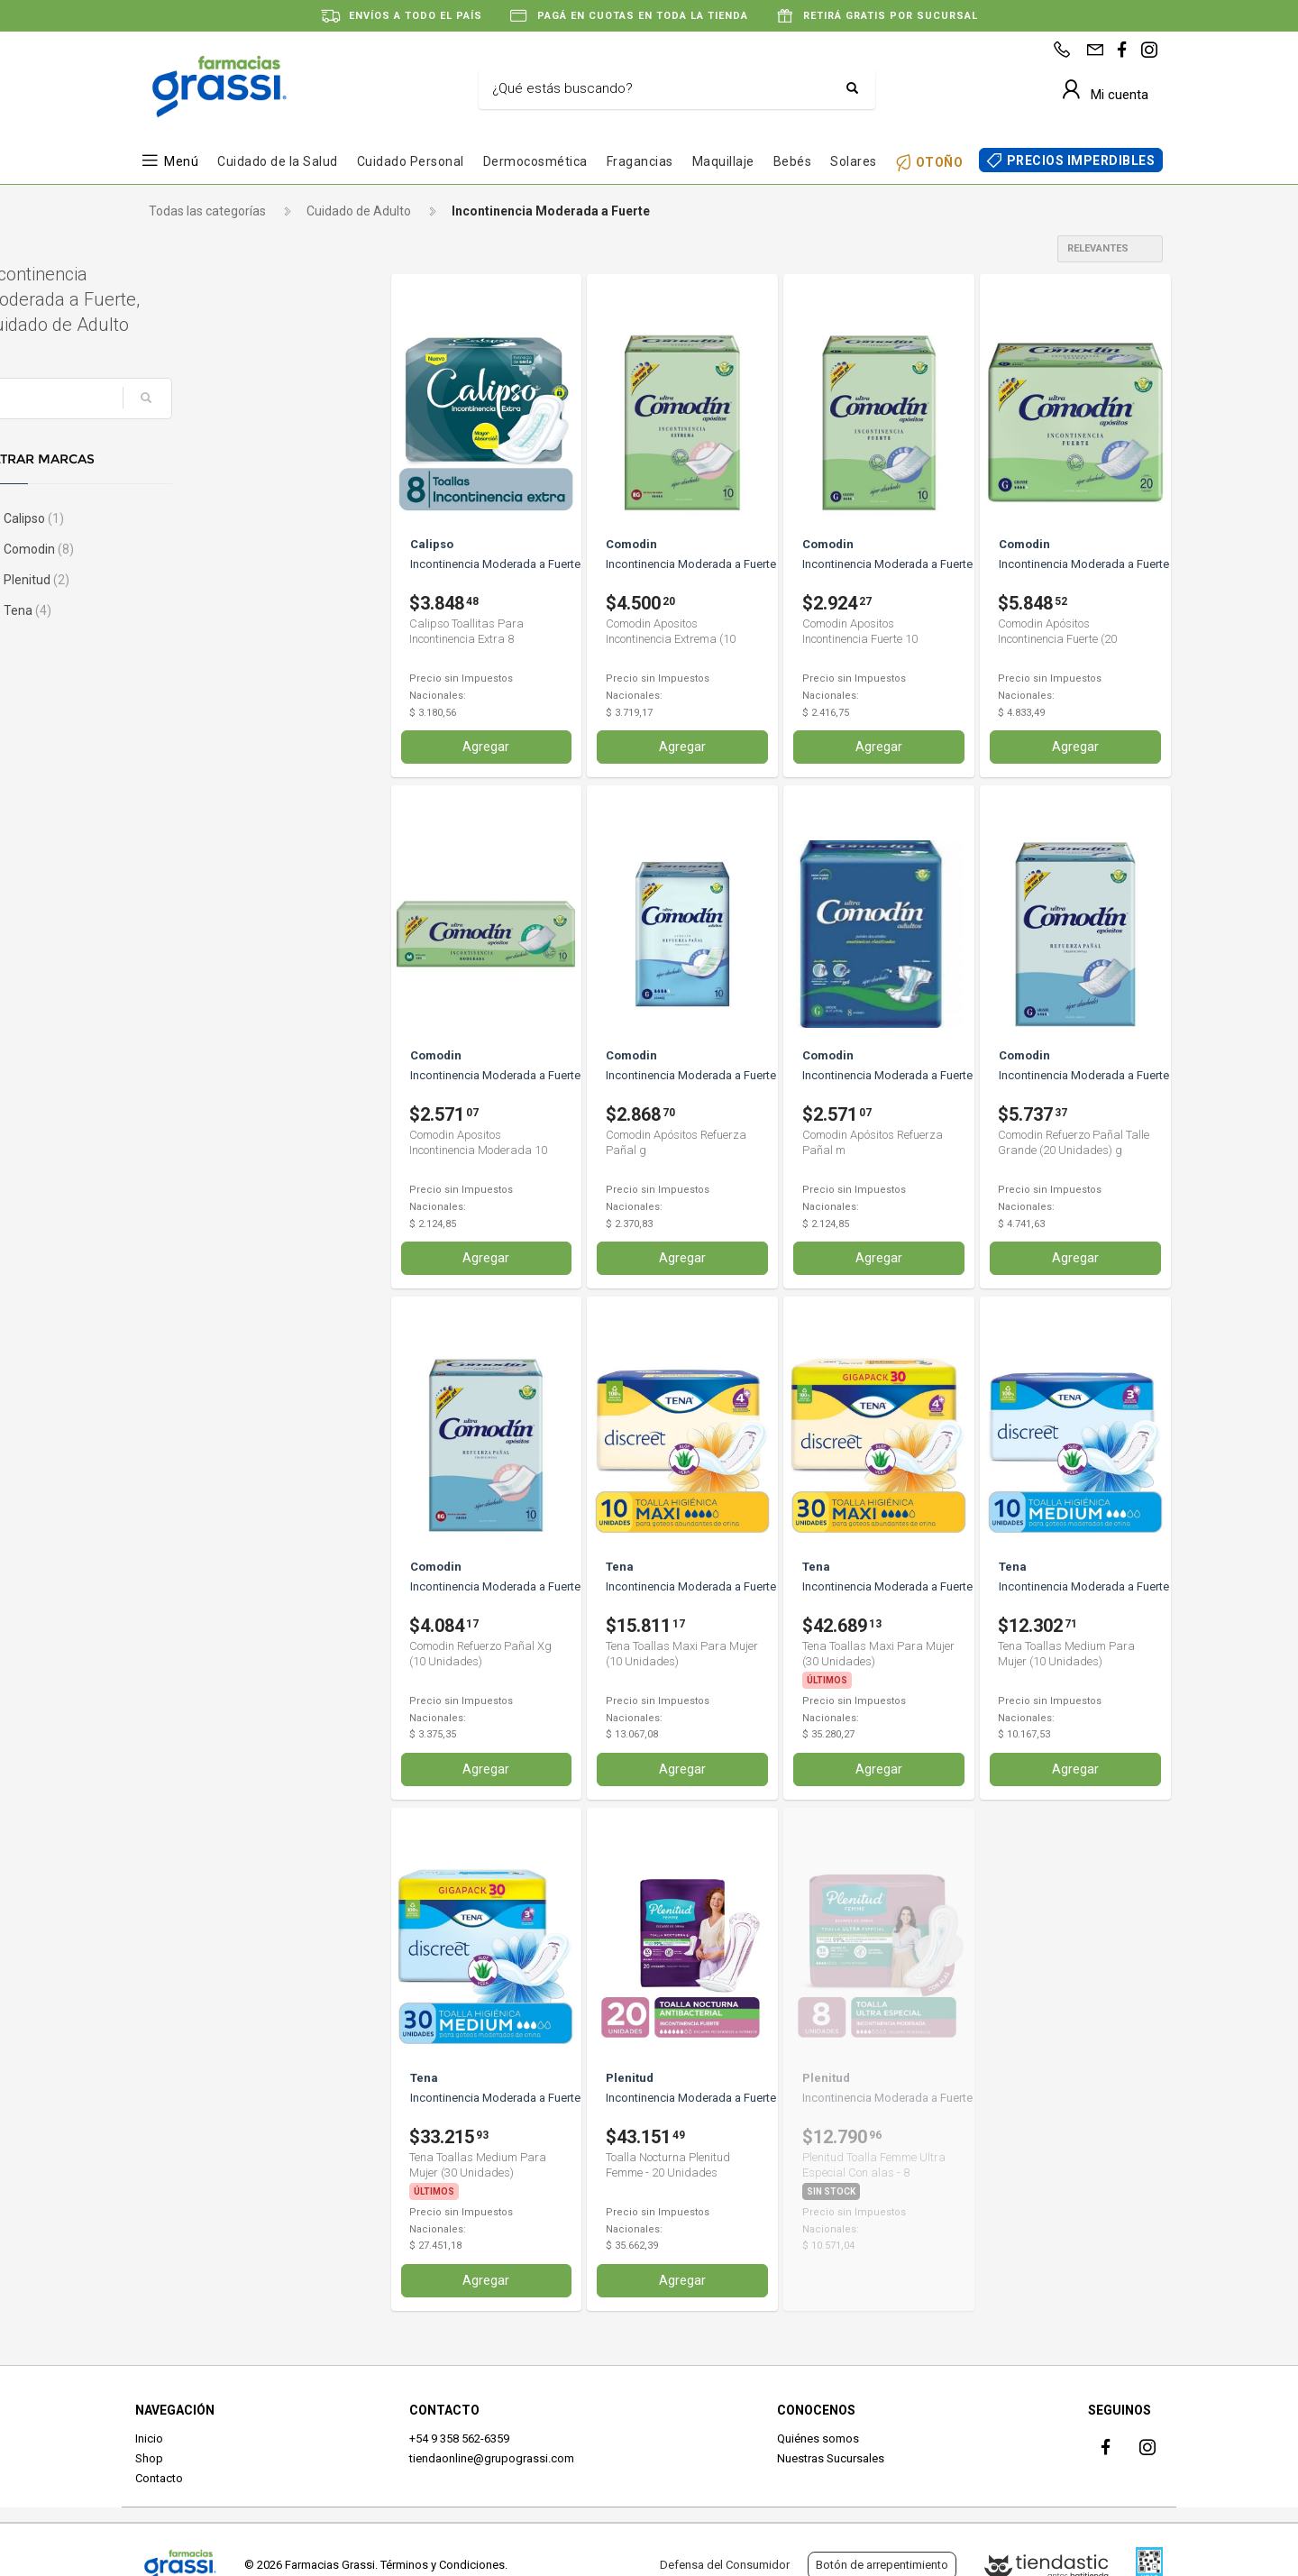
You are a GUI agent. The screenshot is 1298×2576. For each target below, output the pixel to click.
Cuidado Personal (410, 161)
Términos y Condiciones (442, 2564)
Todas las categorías (207, 211)
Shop (149, 2456)
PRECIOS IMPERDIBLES (1081, 160)
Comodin (189, 549)
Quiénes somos (818, 2436)
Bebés (792, 161)
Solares (853, 161)
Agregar (485, 746)
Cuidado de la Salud (277, 161)
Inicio (149, 2436)
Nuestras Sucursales (830, 2456)
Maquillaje (723, 161)
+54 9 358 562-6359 (459, 2436)
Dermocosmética (535, 161)
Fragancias (640, 161)
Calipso (184, 518)
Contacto (159, 2477)
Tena (178, 610)
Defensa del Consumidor (725, 2564)
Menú (181, 161)
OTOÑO (940, 162)
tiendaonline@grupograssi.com (491, 2456)
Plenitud (187, 580)
